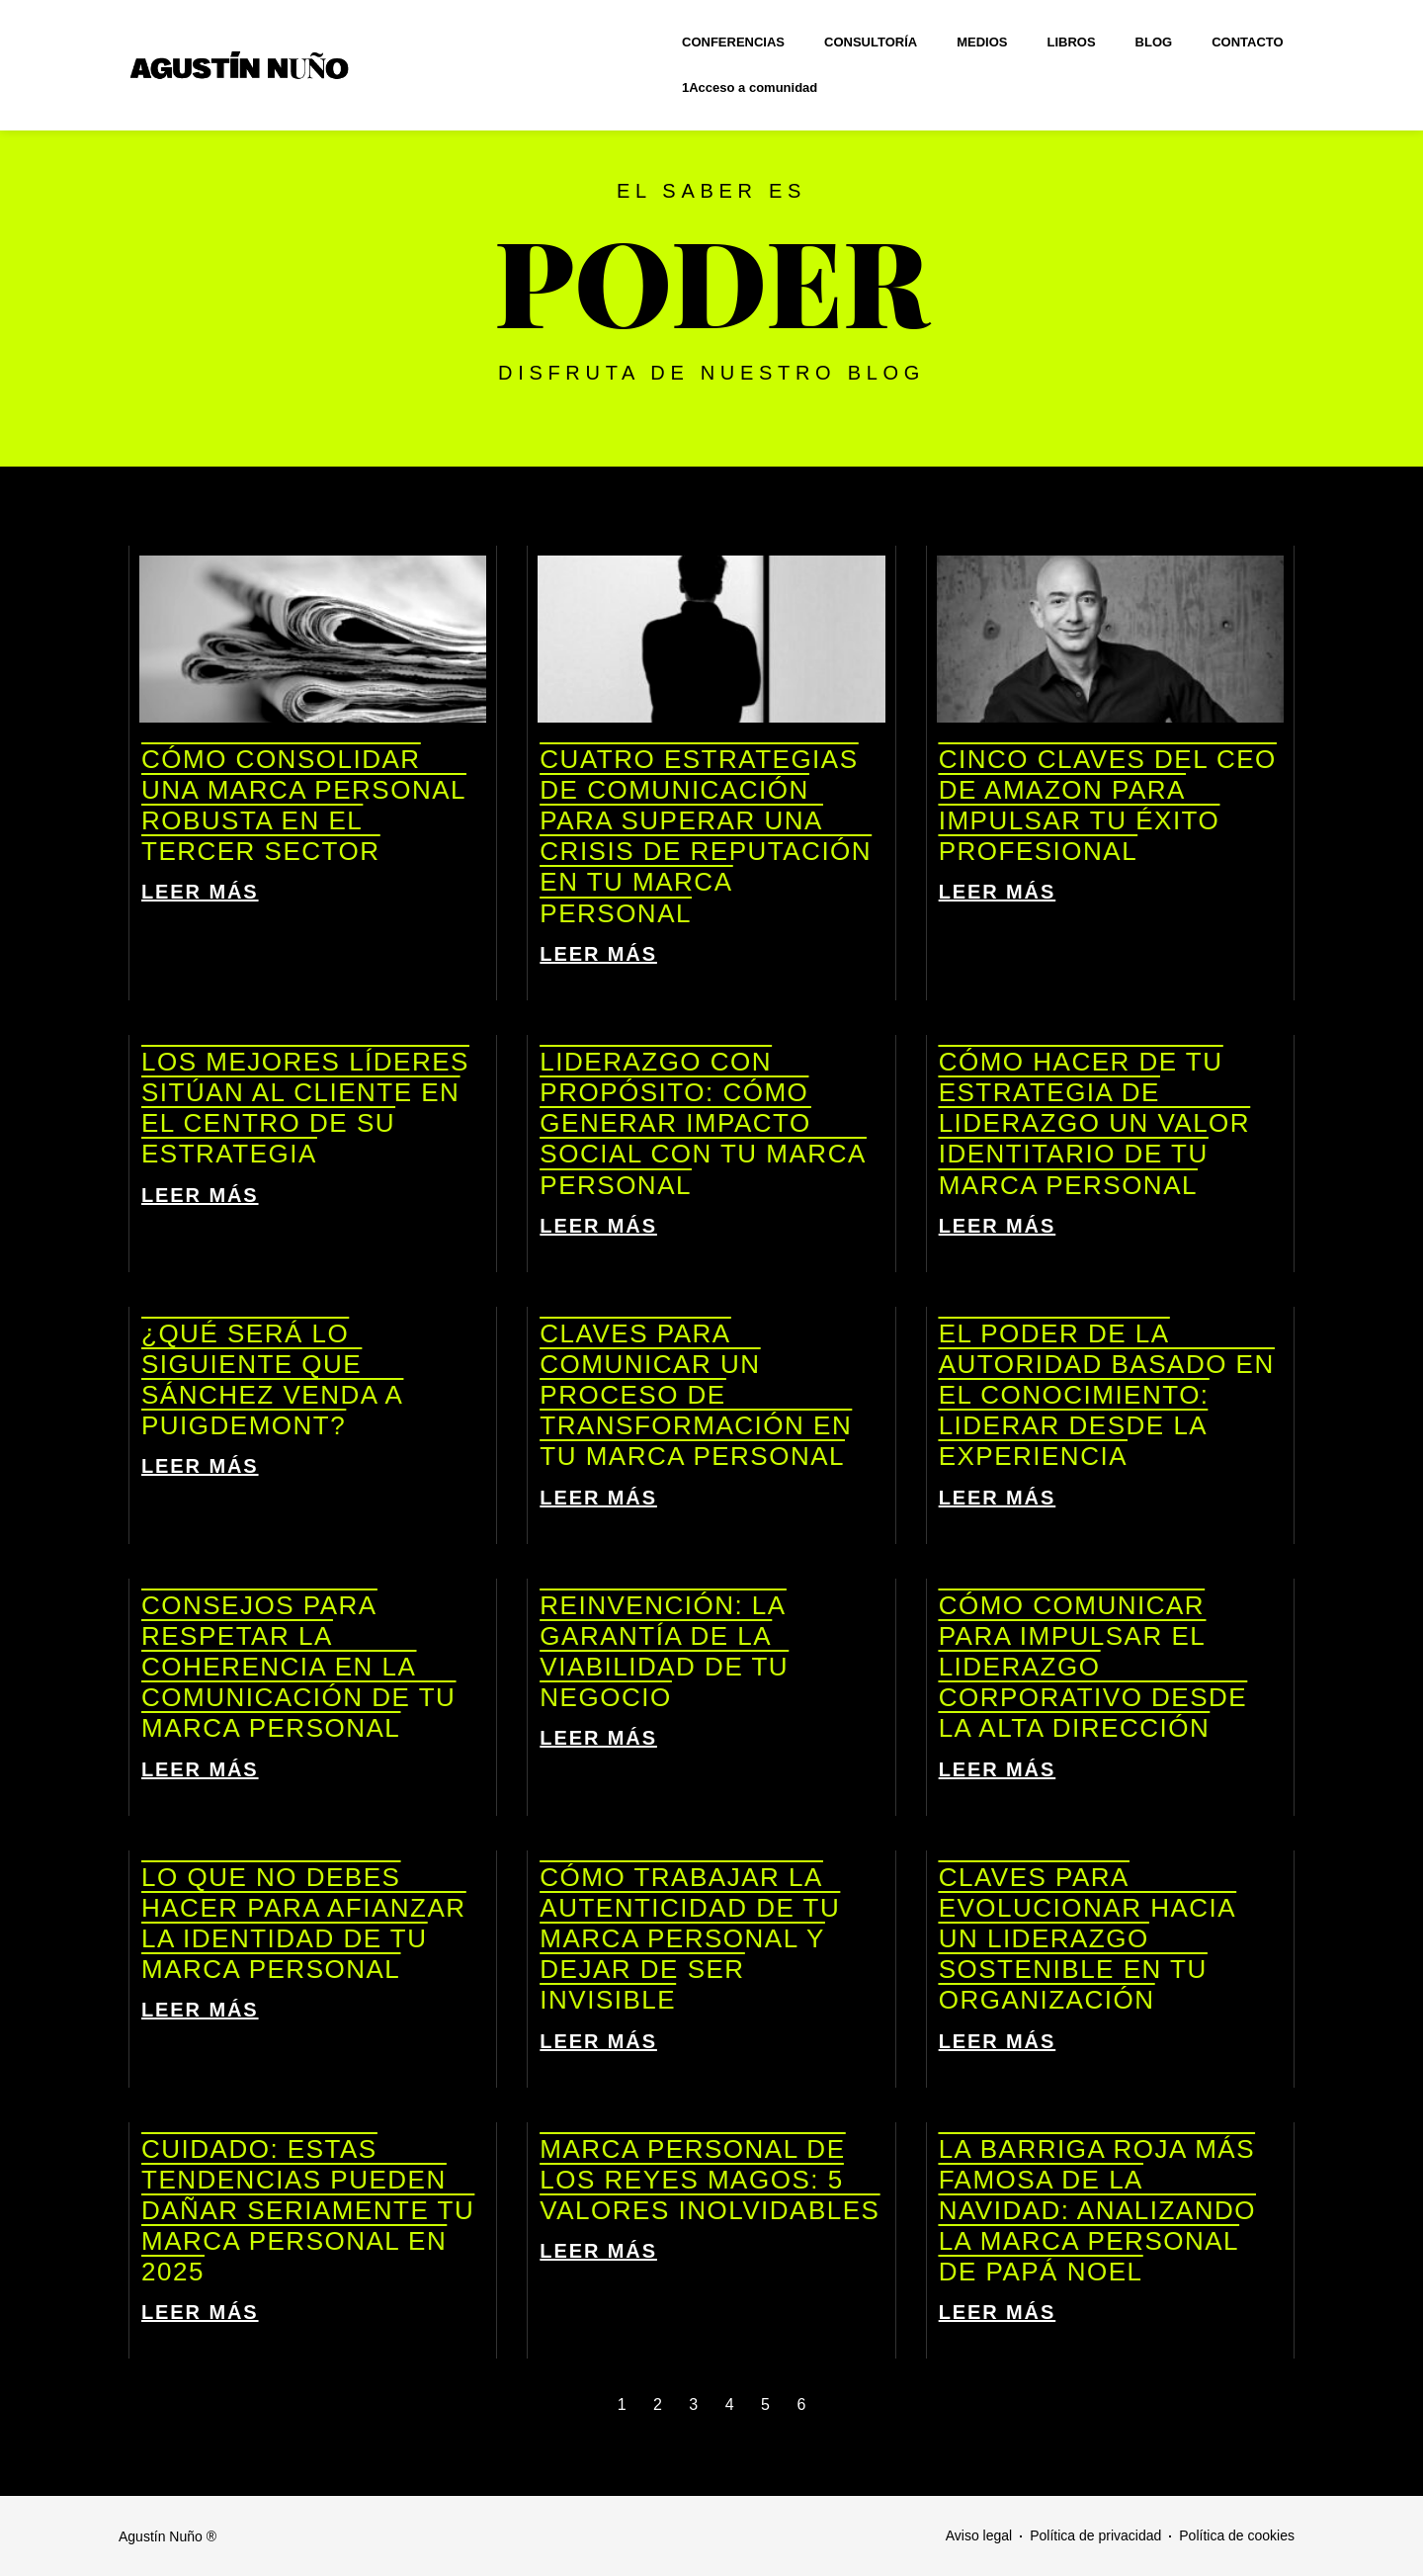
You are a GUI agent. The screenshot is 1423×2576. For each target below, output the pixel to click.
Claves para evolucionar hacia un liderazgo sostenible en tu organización (1087, 1939)
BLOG (1154, 42)
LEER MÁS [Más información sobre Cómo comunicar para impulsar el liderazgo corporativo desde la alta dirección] (997, 1769)
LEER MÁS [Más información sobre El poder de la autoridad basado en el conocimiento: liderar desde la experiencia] (997, 1497)
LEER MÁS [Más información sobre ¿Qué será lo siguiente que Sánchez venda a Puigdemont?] (200, 1466)
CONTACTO (1247, 42)
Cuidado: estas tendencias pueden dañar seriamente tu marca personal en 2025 (307, 2210)
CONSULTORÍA (870, 42)
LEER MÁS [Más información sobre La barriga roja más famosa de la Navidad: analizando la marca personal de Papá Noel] (997, 2312)
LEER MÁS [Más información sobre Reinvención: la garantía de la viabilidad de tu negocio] (598, 1738)
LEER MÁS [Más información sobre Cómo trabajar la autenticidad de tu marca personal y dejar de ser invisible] (598, 2041)
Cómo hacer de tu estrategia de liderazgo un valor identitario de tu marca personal (1094, 1123)
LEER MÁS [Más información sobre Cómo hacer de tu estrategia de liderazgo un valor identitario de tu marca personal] (997, 1226)
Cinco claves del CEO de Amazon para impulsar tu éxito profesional (1108, 805)
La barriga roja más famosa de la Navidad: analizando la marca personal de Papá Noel (1097, 2210)
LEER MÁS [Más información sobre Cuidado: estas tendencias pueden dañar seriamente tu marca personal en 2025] (200, 2312)
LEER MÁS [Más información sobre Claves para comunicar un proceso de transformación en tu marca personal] (598, 1497)
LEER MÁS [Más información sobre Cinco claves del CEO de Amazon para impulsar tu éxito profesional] (997, 891)
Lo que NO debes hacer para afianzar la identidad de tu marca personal (303, 1923)
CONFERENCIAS (733, 42)
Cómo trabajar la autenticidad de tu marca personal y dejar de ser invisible (690, 1939)
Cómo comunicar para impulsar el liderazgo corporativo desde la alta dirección (1093, 1667)
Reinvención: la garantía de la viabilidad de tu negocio (664, 1651)
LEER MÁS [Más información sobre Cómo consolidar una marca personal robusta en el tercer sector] (200, 891)
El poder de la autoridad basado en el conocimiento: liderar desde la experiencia (1107, 1395)
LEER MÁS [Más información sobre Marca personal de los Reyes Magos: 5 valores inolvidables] (598, 2251)
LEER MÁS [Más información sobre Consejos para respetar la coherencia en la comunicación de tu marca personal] (200, 1769)
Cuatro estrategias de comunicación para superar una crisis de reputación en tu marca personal (706, 836)
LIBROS (1070, 42)
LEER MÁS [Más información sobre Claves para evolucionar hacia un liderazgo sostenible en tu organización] (997, 2041)
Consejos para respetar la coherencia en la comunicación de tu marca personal (298, 1667)
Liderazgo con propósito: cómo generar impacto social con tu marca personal (703, 1123)
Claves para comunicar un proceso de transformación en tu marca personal (696, 1395)
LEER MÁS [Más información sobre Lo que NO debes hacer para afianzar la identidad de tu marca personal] (200, 2009)
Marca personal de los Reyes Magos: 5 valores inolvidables (709, 2179)
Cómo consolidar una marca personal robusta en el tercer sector (303, 805)
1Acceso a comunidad (749, 87)
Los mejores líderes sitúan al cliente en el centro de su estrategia (305, 1108)
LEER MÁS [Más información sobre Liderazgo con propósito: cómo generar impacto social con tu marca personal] (598, 1226)
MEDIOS (982, 42)
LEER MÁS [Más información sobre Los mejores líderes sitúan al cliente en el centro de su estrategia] (200, 1195)
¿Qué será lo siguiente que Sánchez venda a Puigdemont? (272, 1380)
